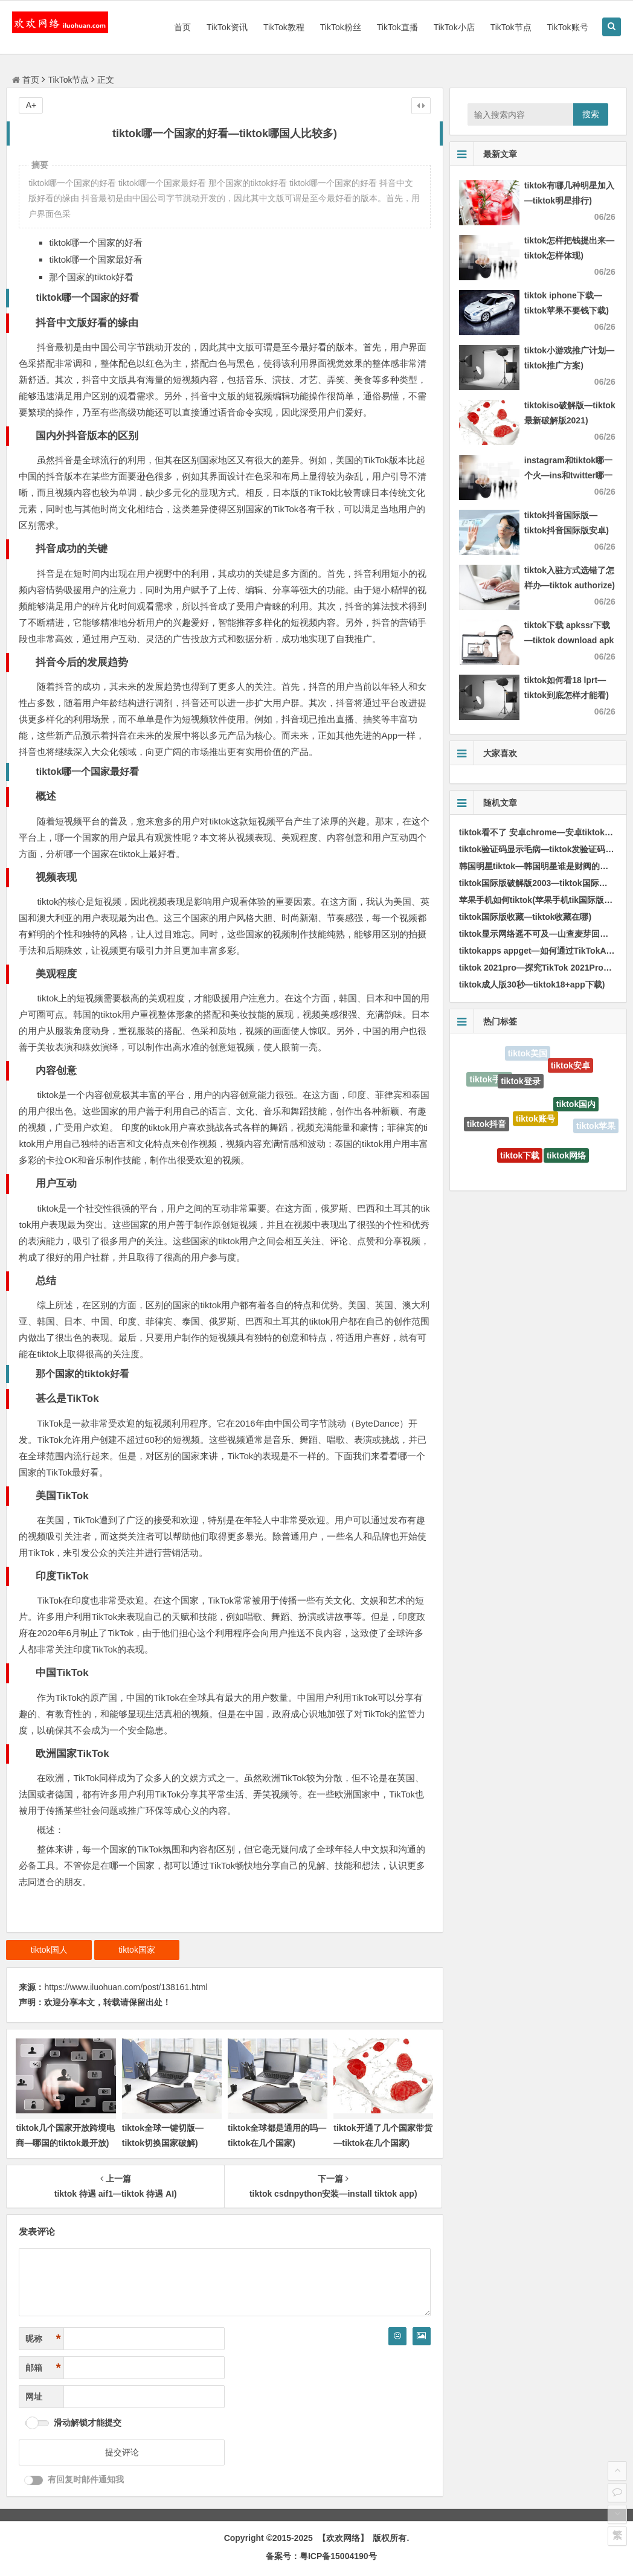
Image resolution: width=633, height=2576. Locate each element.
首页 (182, 27)
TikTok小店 (454, 27)
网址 (33, 2396)
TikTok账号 (567, 27)
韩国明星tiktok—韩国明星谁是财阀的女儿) (539, 866)
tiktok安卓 (570, 1067)
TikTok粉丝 (340, 27)
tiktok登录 (520, 1085)
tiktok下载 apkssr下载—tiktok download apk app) (569, 640)
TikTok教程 (283, 27)
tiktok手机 (489, 1080)
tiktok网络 (566, 1158)
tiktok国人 (49, 1949)
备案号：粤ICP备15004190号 (321, 2556)
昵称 (42, 2339)
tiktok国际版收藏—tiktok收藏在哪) (525, 917)
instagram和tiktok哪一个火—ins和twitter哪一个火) (568, 475)
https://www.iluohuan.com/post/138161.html (125, 1987)
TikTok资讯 (227, 27)
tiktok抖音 (486, 1126)
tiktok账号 (535, 1123)
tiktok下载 (519, 1158)
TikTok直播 (397, 27)
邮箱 (42, 2368)
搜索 (590, 114)
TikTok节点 (511, 27)
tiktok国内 (576, 1108)
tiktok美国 (527, 1054)
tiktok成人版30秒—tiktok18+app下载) (532, 984)
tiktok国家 (136, 1949)
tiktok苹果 (595, 1126)
